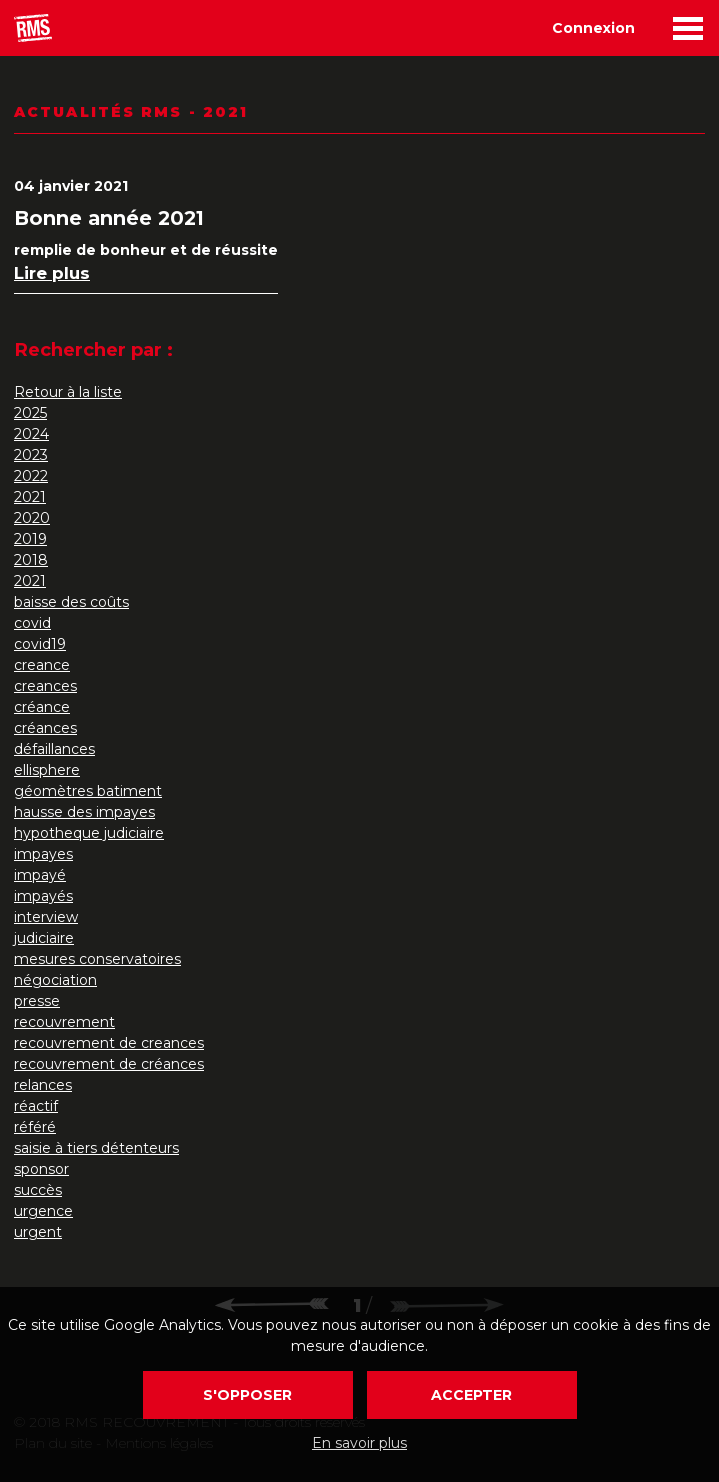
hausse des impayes (84, 812)
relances (43, 1085)
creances (45, 686)
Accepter (471, 1395)
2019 (30, 539)
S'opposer (247, 1395)
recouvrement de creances (109, 1043)
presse (37, 1001)
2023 (31, 455)
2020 (32, 518)
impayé (40, 875)
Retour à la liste (68, 392)
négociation (55, 980)
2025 (30, 413)
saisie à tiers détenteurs (96, 1148)
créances (45, 728)
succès (38, 1190)
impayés (43, 896)
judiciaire (44, 938)
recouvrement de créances (109, 1064)
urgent (38, 1232)
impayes (43, 854)
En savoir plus (359, 1443)
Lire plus (52, 273)
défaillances (54, 749)
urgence (43, 1211)
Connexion (593, 28)
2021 (30, 497)
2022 (31, 476)
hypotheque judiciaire (89, 833)
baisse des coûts (71, 602)
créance (42, 707)
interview (46, 917)
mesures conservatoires (97, 959)
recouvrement (64, 1022)
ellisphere (47, 770)
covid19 (40, 644)
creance (42, 665)
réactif (36, 1106)
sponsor (41, 1169)
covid (32, 623)
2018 (31, 560)
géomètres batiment (88, 791)
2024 (31, 434)
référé (35, 1127)
